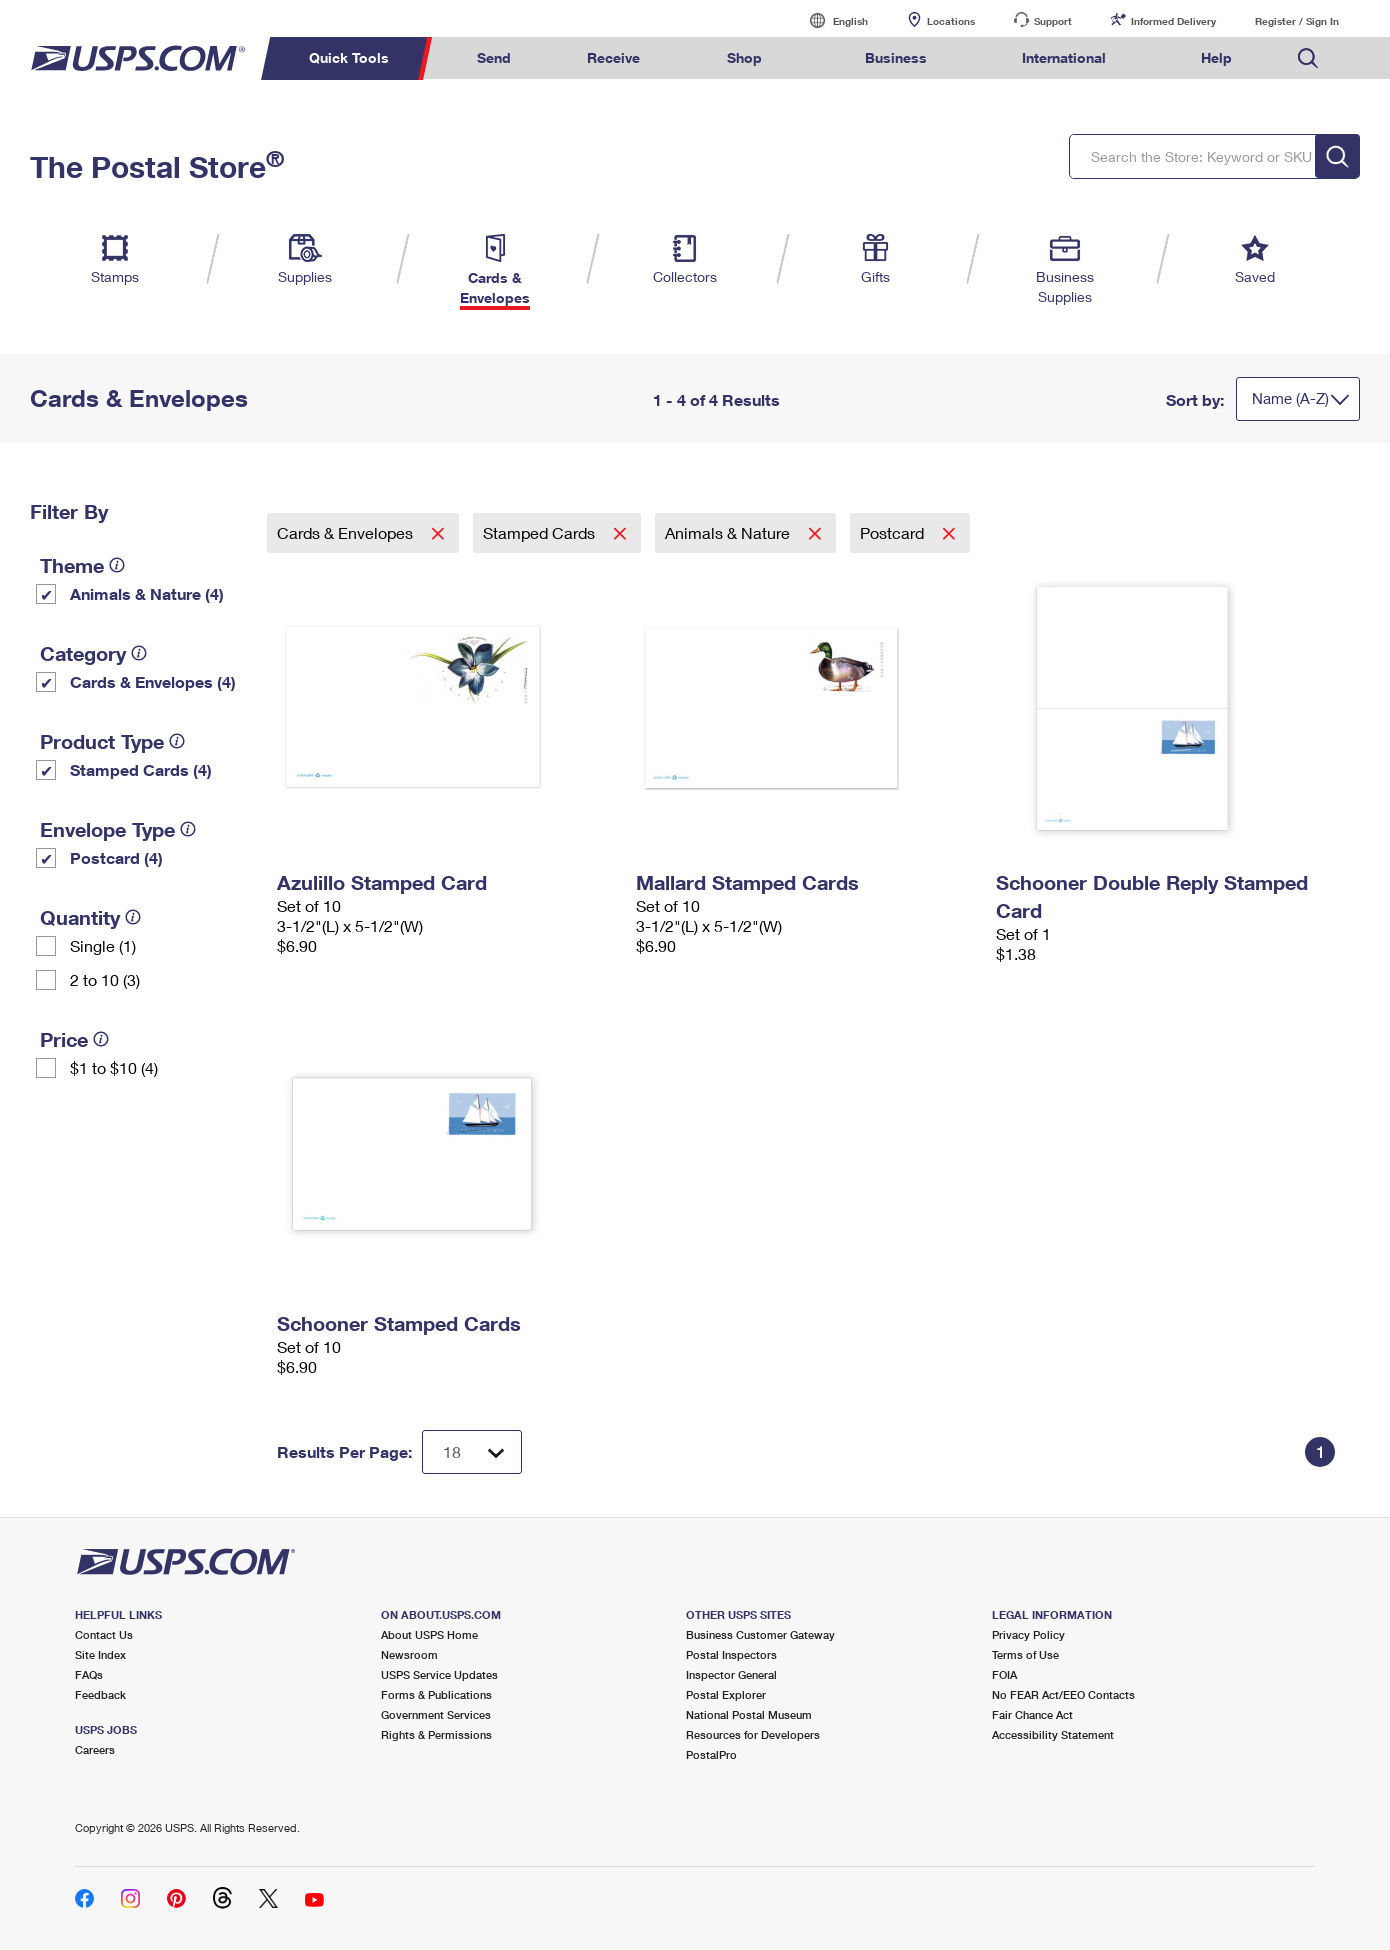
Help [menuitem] (1216, 57)
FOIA (1004, 1674)
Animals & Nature (729, 532)
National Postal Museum (749, 1714)
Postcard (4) (116, 857)
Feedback (100, 1694)
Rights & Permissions (436, 1734)
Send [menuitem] (494, 57)
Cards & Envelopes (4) (153, 681)
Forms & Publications (436, 1694)
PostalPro (711, 1754)
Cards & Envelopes (347, 532)
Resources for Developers (753, 1734)
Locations (951, 21)
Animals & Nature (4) (147, 593)
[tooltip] (117, 565)
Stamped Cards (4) (141, 769)
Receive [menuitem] (613, 57)
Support (1053, 21)
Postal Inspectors (731, 1654)
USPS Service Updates (439, 1674)
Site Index (100, 1654)
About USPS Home (429, 1634)
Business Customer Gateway (760, 1634)
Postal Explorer (726, 1694)
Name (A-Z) (1290, 398)
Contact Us (104, 1634)
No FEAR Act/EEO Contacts (1063, 1694)
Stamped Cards (541, 532)
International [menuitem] (1064, 57)
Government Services (436, 1714)
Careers (95, 1749)
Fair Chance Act (1032, 1714)
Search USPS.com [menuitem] (1308, 58)
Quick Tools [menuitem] (349, 57)
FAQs (89, 1674)
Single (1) (103, 945)
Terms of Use (1025, 1654)
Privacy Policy (1028, 1634)
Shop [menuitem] (744, 57)
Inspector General (731, 1674)
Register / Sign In (1297, 21)
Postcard (894, 532)
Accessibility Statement (1053, 1734)
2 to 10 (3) (105, 979)
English (830, 20)
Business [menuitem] (896, 57)
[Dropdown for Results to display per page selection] (472, 1452)
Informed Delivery (1173, 21)
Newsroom (409, 1654)
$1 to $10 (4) (114, 1067)
